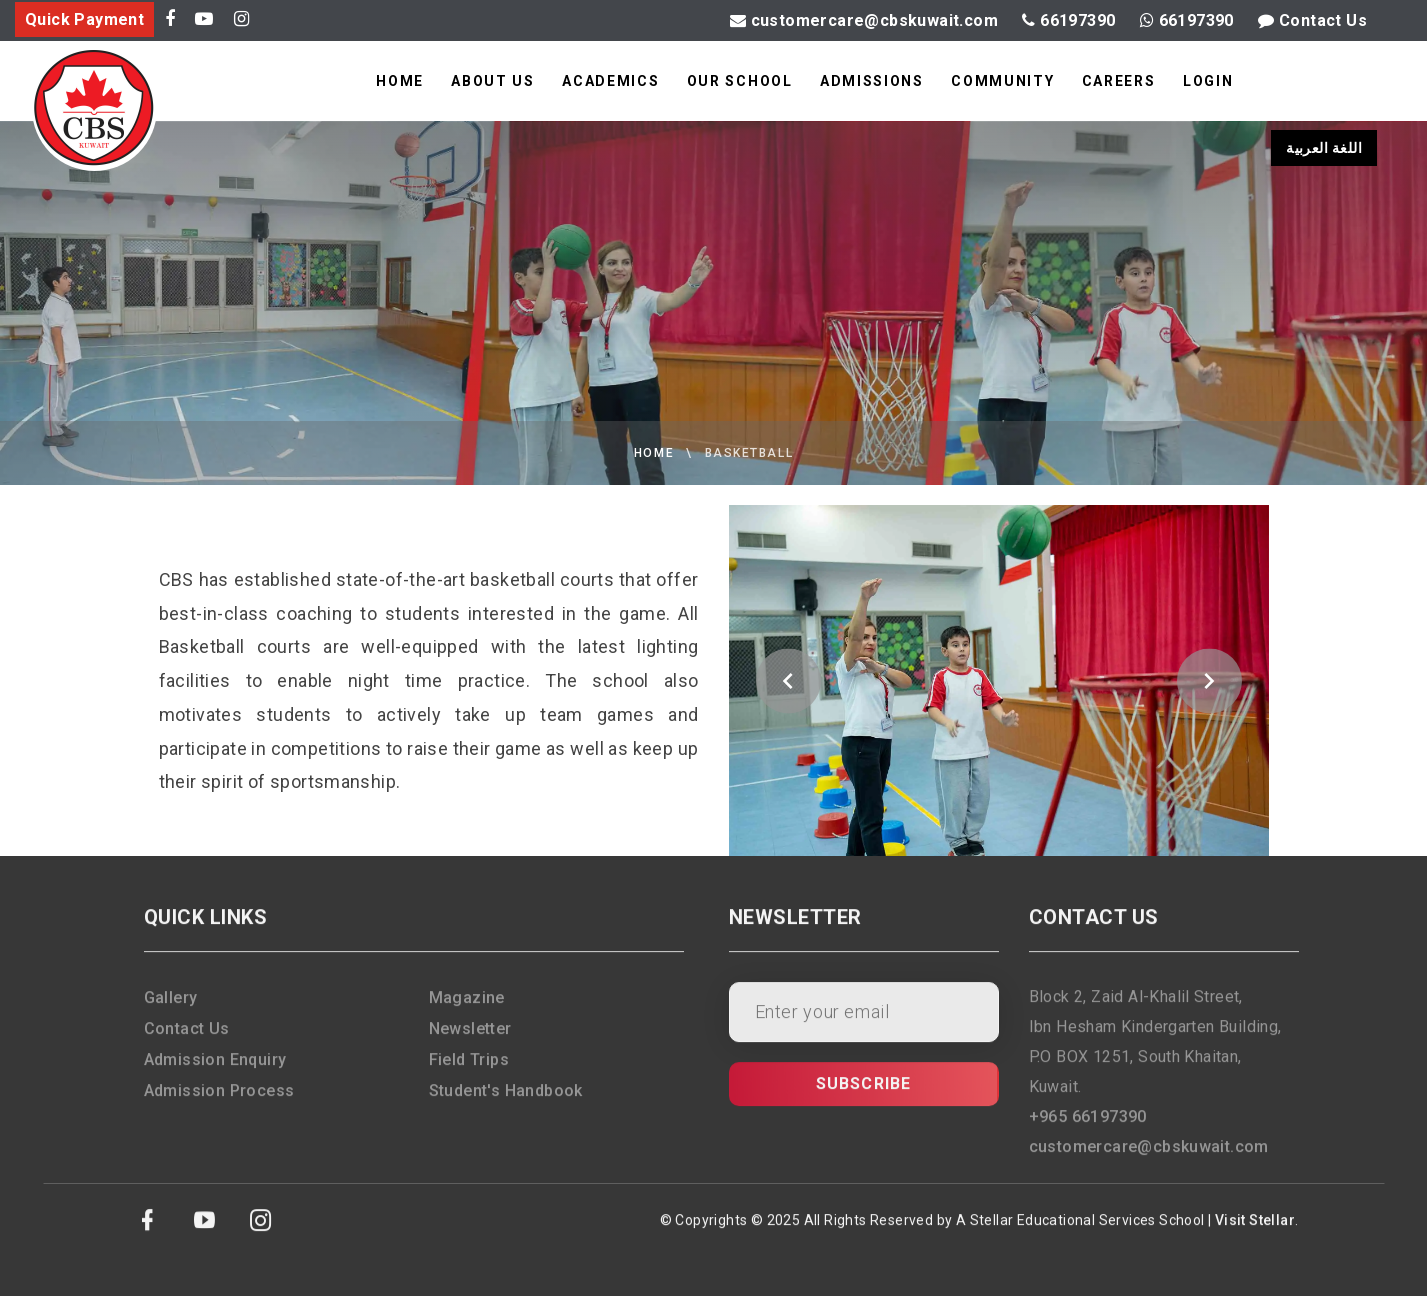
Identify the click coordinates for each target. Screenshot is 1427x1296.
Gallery (171, 1007)
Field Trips (469, 1069)
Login (1208, 81)
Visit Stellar (1255, 1230)
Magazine (467, 1007)
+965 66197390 (1088, 1126)
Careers (1119, 81)
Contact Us (1312, 20)
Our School (740, 81)
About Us (492, 81)
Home (400, 81)
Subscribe (864, 1093)
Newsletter (470, 1038)
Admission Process (219, 1100)
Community (1002, 81)
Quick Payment (84, 19)
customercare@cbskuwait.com (864, 20)
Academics (610, 81)
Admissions (872, 81)
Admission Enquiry (215, 1069)
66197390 (1068, 20)
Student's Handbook (506, 1100)
